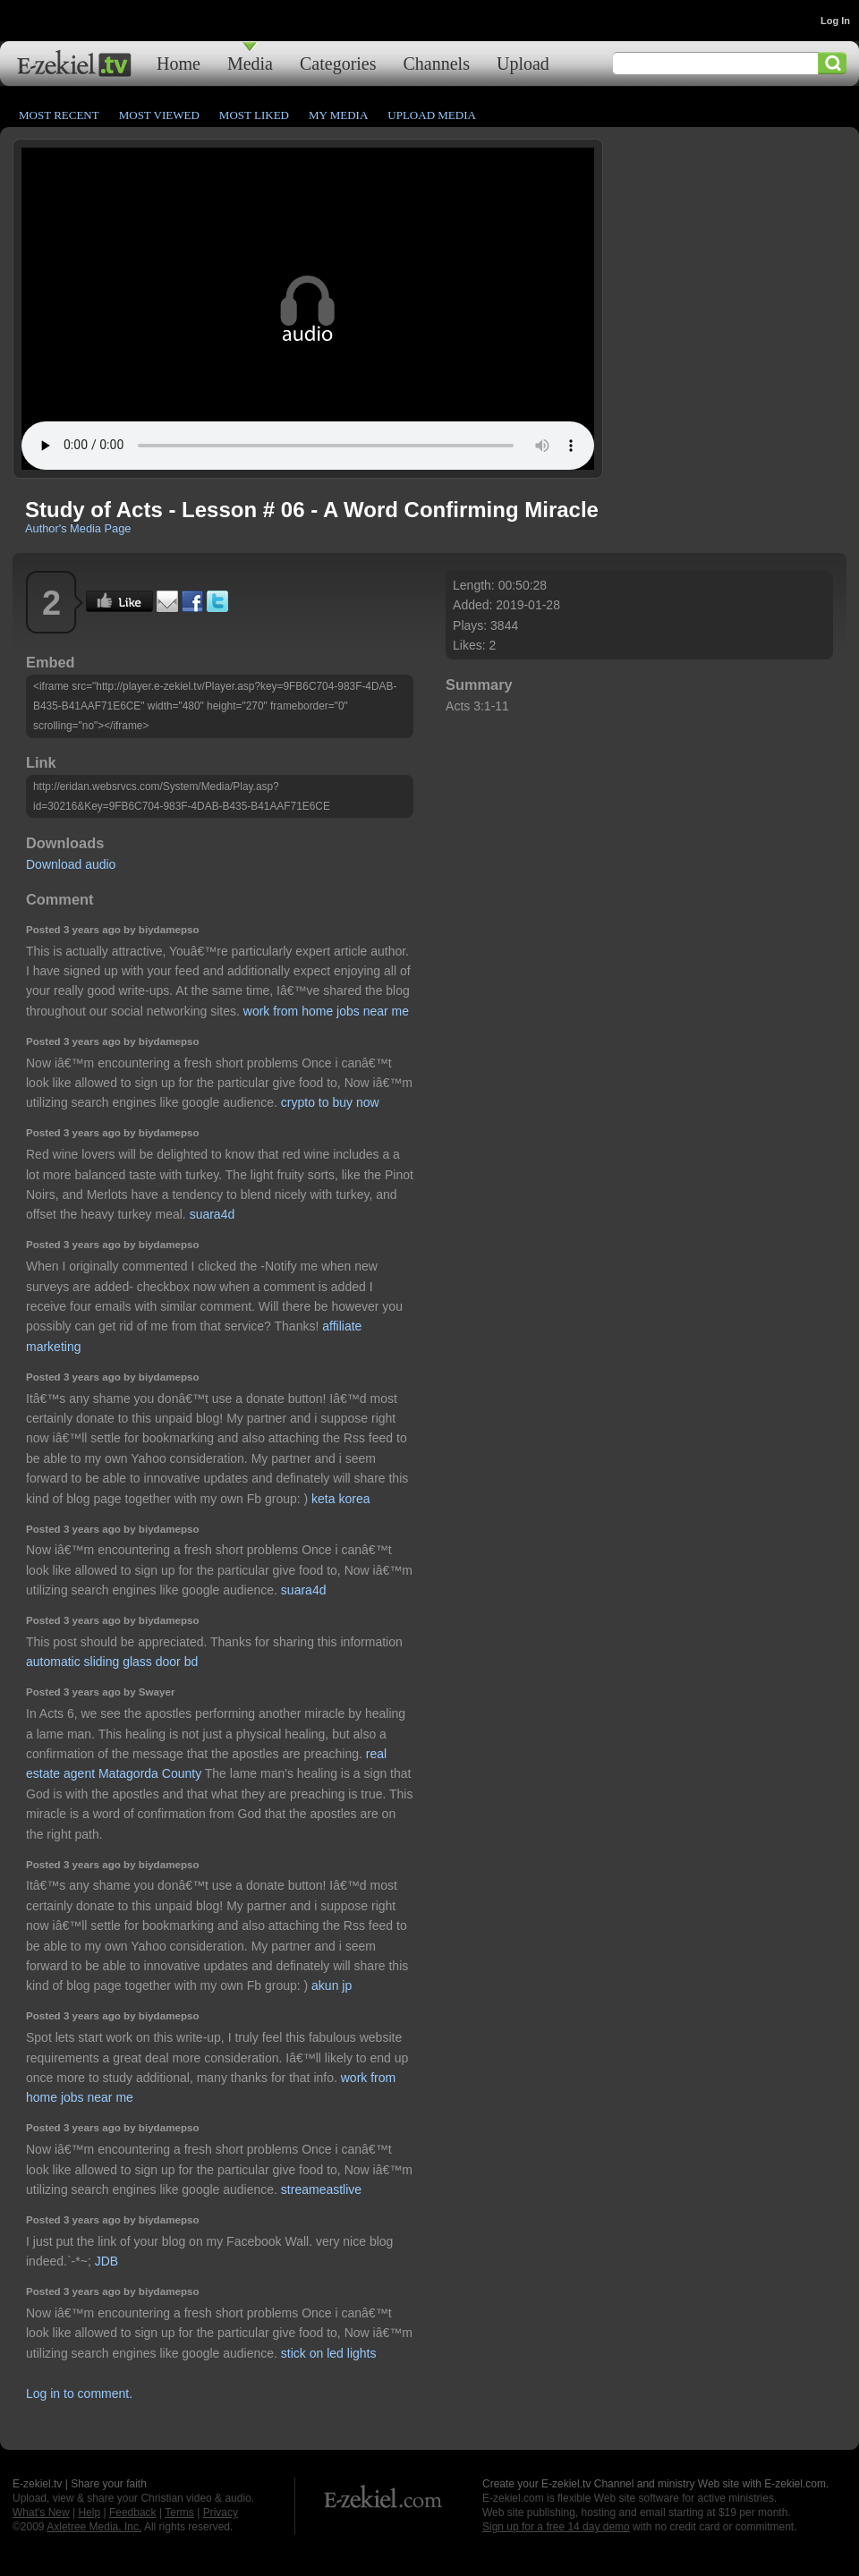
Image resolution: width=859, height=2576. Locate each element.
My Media (338, 115)
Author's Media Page (78, 528)
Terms (179, 2512)
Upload (523, 63)
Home (178, 63)
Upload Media (431, 115)
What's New (41, 2512)
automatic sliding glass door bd (112, 1661)
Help (89, 2512)
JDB (106, 2261)
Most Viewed (159, 115)
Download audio (70, 864)
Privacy (220, 2512)
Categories (338, 63)
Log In (835, 20)
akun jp (331, 1985)
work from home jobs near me (326, 1011)
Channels (437, 63)
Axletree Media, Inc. (94, 2527)
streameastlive (321, 2189)
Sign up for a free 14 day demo (556, 2527)
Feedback (133, 2512)
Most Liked (254, 115)
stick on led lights (329, 2353)
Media (250, 63)
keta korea (340, 1499)
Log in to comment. (79, 2393)
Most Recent (59, 115)
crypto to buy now (330, 1102)
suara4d (212, 1214)
